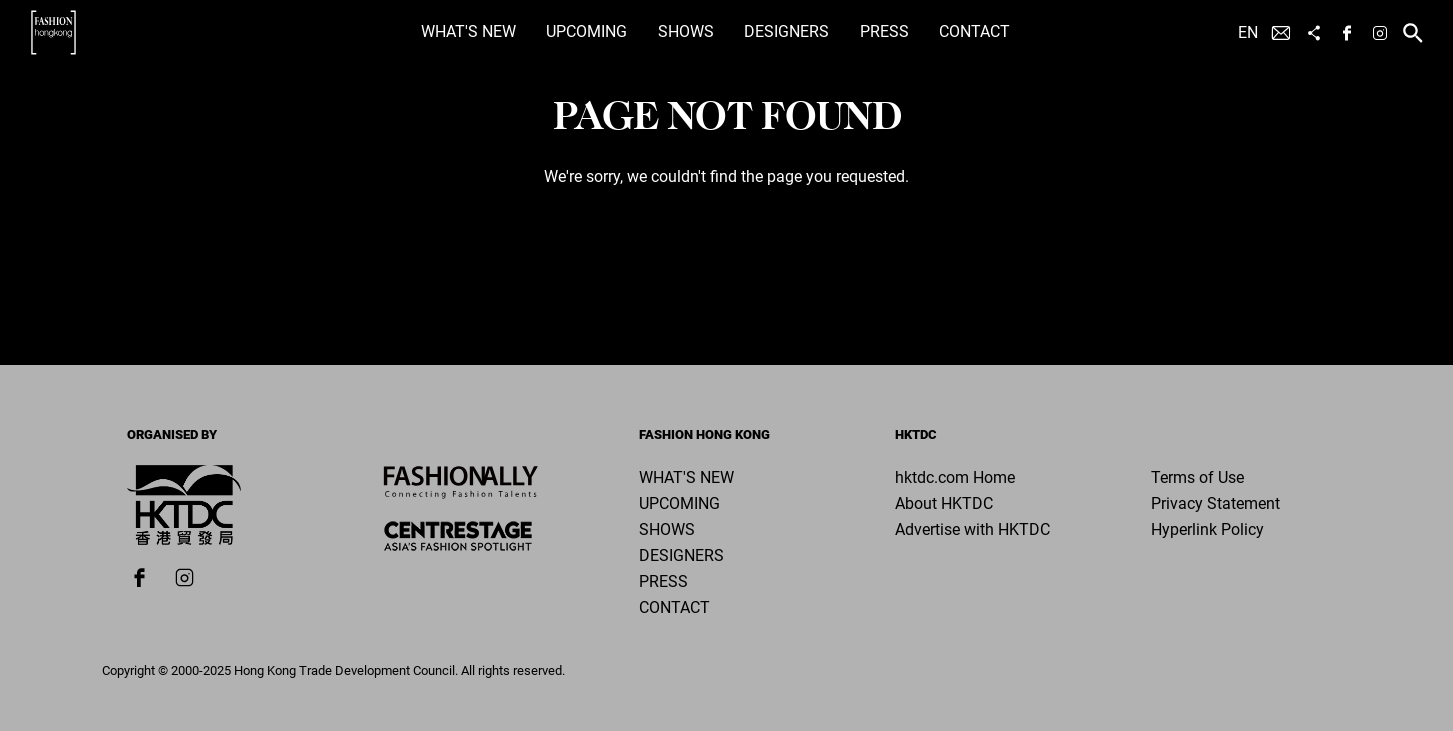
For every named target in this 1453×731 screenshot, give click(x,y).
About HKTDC (944, 503)
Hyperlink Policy (1207, 529)
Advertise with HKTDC (972, 529)
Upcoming (586, 31)
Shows (686, 31)
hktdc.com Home (955, 477)
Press (884, 31)
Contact (974, 31)
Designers (786, 31)
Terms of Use (1197, 477)
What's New (468, 31)
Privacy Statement (1215, 503)
